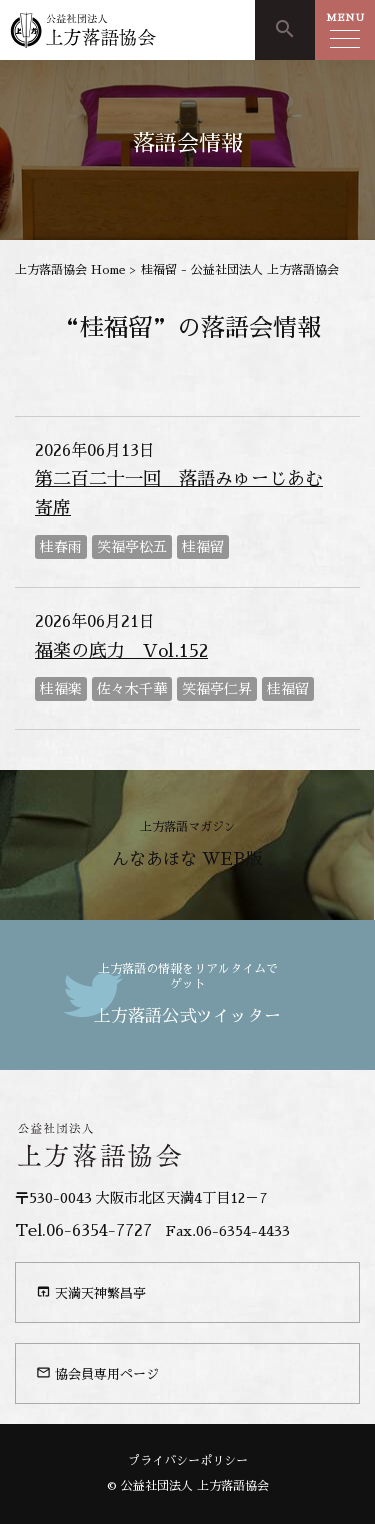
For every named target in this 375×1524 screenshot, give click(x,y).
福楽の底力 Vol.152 (121, 651)
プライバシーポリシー (188, 1461)
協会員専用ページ (97, 1373)
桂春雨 (61, 547)
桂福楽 (61, 689)
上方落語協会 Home (70, 270)
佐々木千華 (132, 689)
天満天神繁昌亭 (91, 1292)
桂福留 (203, 547)
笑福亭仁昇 (217, 689)
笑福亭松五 (132, 547)
